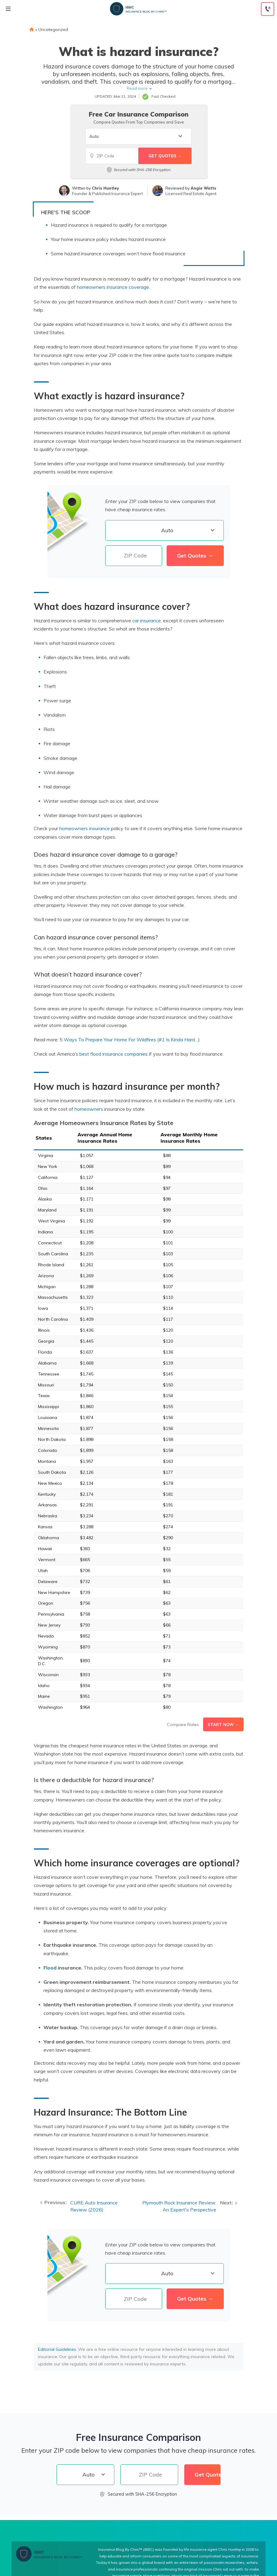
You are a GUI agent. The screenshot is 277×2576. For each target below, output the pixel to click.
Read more (137, 88)
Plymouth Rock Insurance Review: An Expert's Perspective (179, 2206)
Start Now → (223, 1724)
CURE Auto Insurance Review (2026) (94, 2206)
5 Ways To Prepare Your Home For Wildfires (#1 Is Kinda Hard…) (130, 1039)
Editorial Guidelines (57, 2349)
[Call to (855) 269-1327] (267, 9)
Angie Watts (203, 188)
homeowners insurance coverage (113, 287)
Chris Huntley (105, 188)
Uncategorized (53, 29)
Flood (50, 1968)
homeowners (88, 1109)
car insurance (146, 620)
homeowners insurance (84, 828)
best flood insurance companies (113, 1054)
